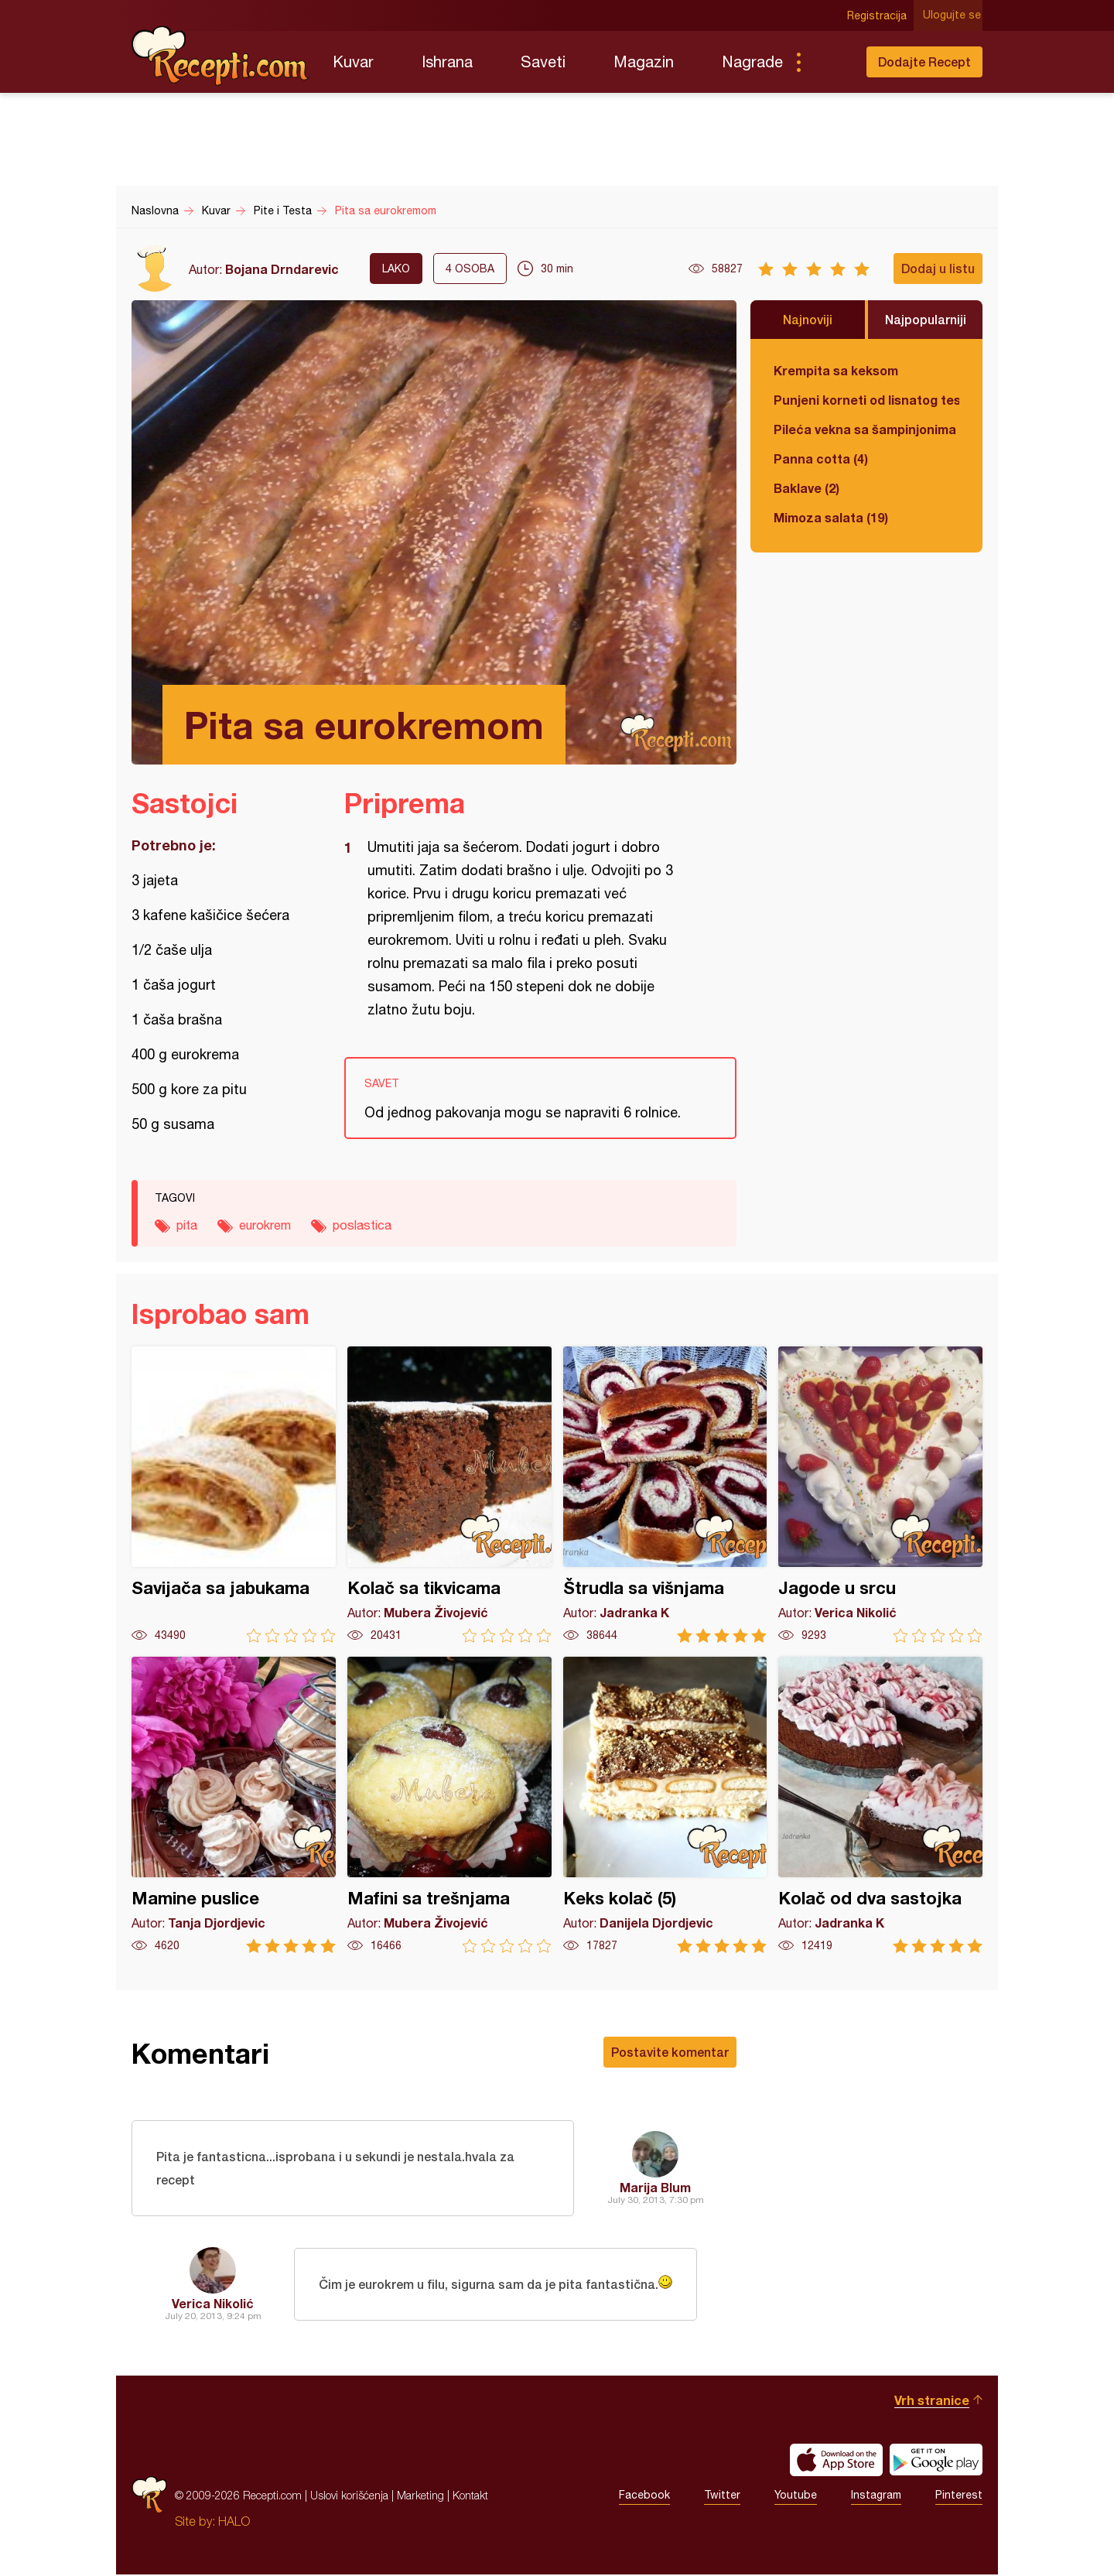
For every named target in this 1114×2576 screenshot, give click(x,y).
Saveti (543, 61)
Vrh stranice (931, 2401)
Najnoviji (807, 319)
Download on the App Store (836, 2461)
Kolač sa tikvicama (449, 1494)
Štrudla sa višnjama (665, 1494)
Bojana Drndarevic (282, 269)
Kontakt (470, 2496)
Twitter (722, 2497)
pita (186, 1225)
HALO (234, 2523)
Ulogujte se (953, 15)
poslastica (362, 1225)
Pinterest (958, 2497)
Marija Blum (655, 2188)
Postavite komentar (670, 2051)
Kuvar (353, 61)
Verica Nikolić (213, 2304)
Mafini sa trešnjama (449, 1805)
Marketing (420, 2496)
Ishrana (447, 61)
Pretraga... (829, 62)
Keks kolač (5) (665, 1805)
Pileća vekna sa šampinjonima (865, 429)
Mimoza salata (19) (831, 517)
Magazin (643, 61)
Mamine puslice (234, 1805)
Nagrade (752, 61)
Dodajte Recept (924, 61)
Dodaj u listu (938, 268)
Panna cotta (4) (821, 458)
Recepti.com (220, 56)
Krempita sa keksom (836, 370)
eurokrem (265, 1225)
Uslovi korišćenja (349, 2496)
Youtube (795, 2497)
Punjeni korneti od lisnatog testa (866, 399)
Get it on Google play (936, 2461)
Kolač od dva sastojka (880, 1805)
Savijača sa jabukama (234, 1494)
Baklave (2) (806, 488)
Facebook (644, 2497)
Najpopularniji (925, 319)
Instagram (876, 2497)
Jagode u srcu (880, 1494)
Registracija (878, 15)
